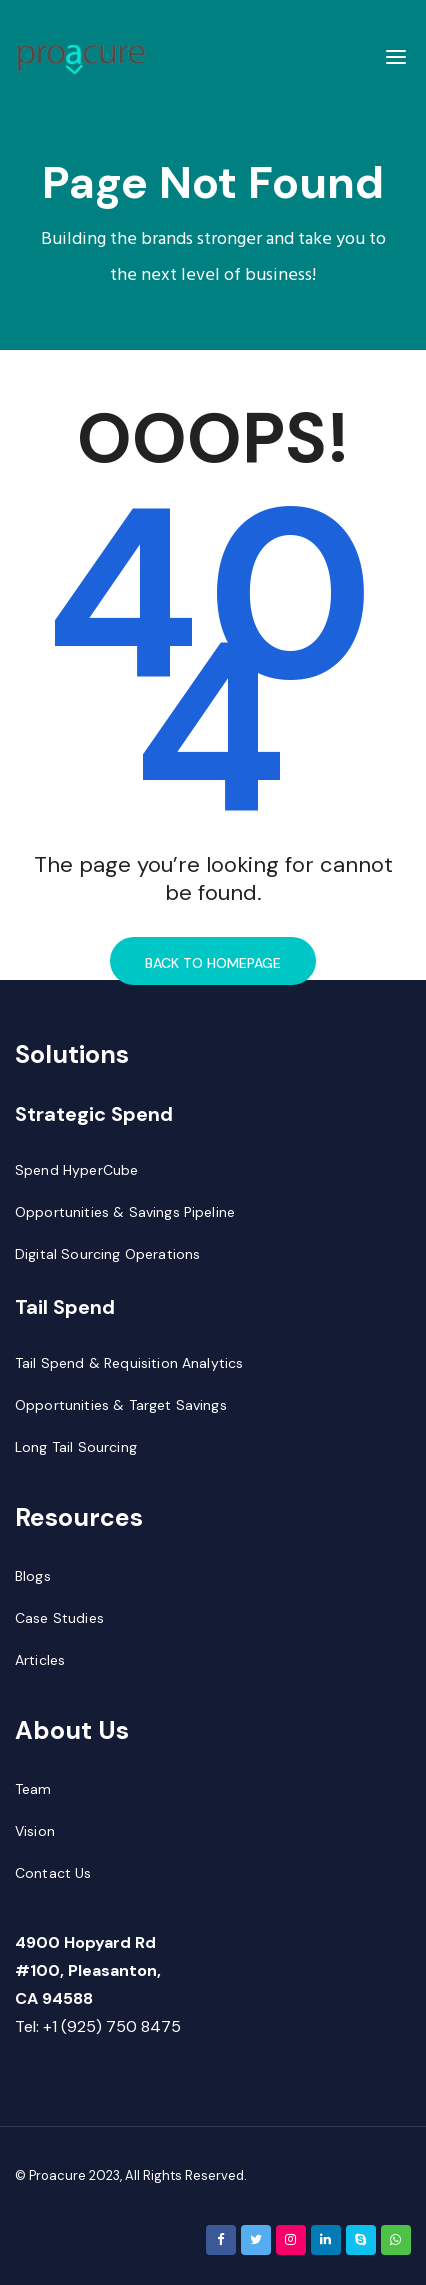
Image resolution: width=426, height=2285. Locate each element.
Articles (40, 1660)
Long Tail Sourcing (76, 1447)
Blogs (33, 1576)
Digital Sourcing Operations (107, 1254)
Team (33, 1789)
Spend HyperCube (76, 1170)
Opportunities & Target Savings (121, 1405)
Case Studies (59, 1618)
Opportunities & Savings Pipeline (125, 1212)
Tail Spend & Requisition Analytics (129, 1363)
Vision (35, 1831)
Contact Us (53, 1873)
